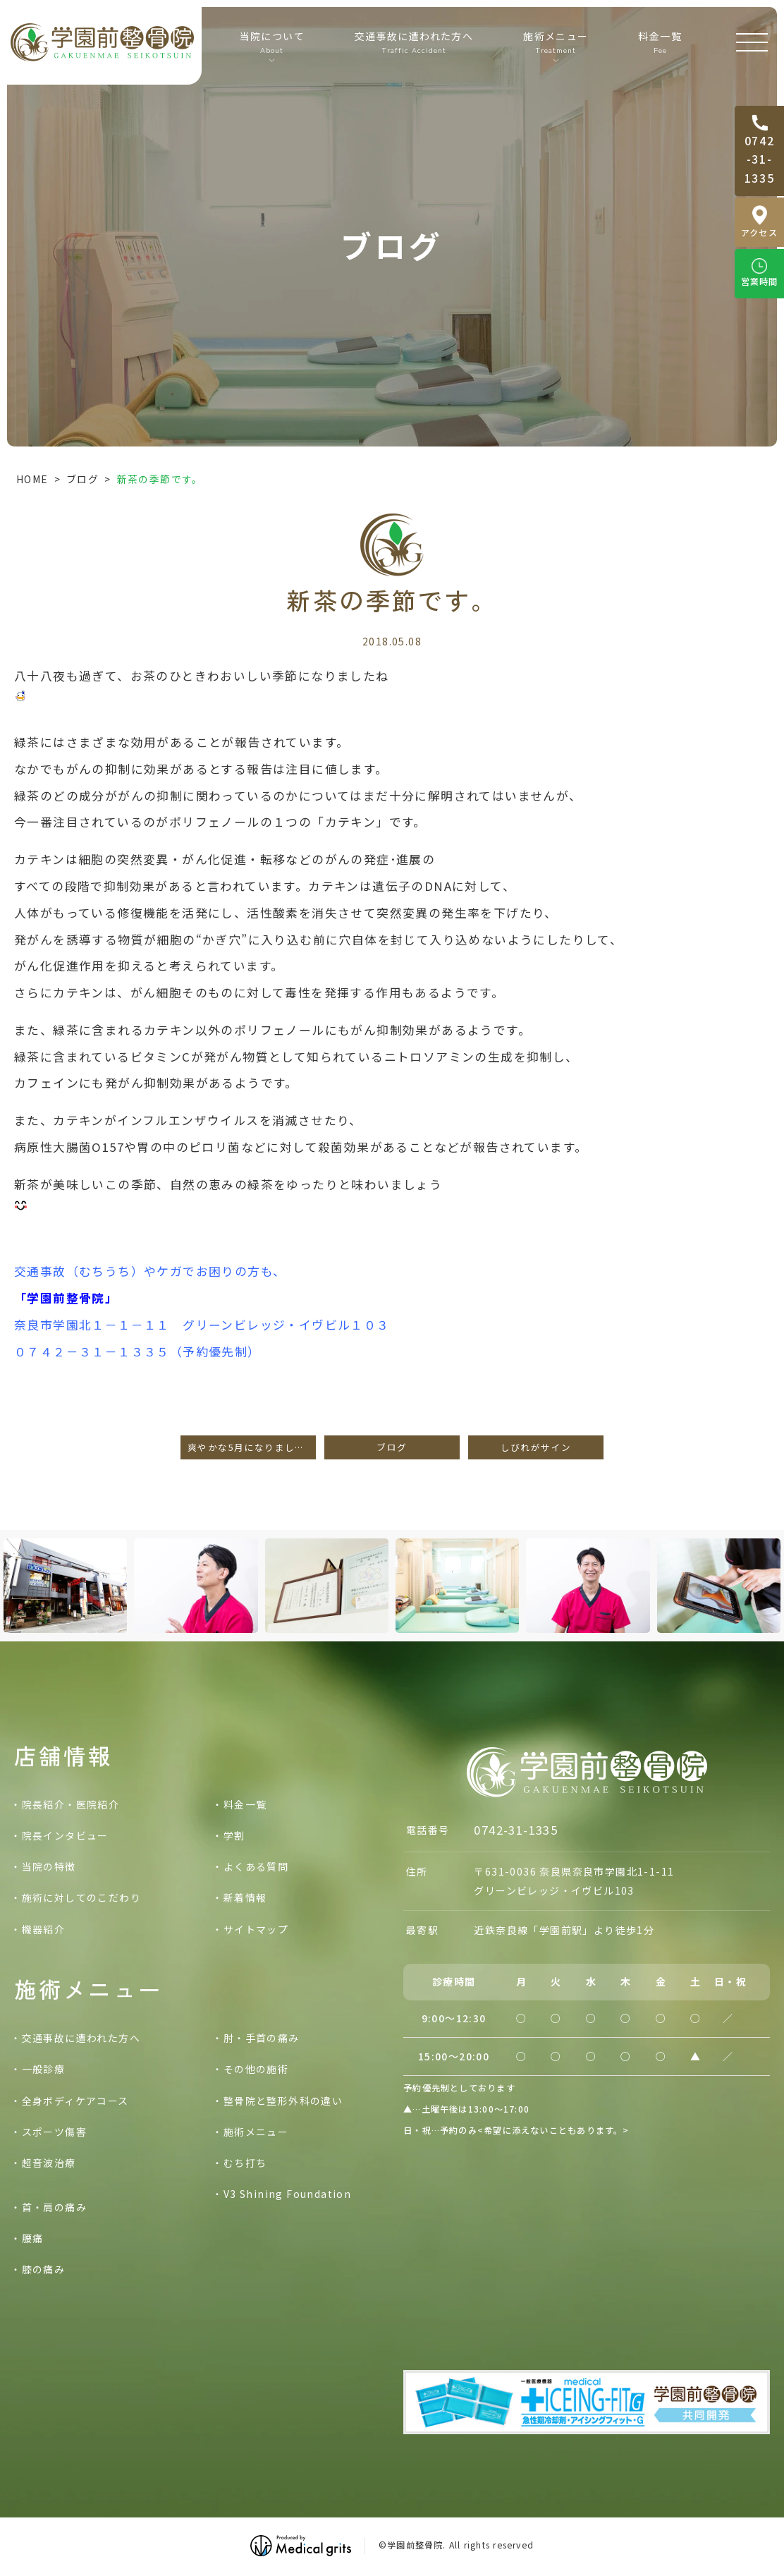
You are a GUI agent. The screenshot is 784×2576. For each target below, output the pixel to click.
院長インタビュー (65, 1835)
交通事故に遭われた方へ (414, 42)
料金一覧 (660, 42)
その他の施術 (255, 2069)
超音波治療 (49, 2163)
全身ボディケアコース (75, 2101)
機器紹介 (44, 1929)
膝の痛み (44, 2269)
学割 (234, 1835)
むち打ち (245, 2163)
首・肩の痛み (54, 2207)
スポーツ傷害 (54, 2132)
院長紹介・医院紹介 (71, 1804)
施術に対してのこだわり (81, 1897)
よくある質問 (255, 1866)
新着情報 (245, 1897)
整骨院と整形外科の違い (283, 2101)
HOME (32, 479)
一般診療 (44, 2069)
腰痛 (33, 2238)
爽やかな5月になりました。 (251, 1447)
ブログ (82, 479)
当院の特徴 (49, 1866)
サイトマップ (255, 1929)
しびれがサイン (536, 1447)
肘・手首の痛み (261, 2038)
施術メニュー (255, 2132)
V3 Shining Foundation (287, 2194)
